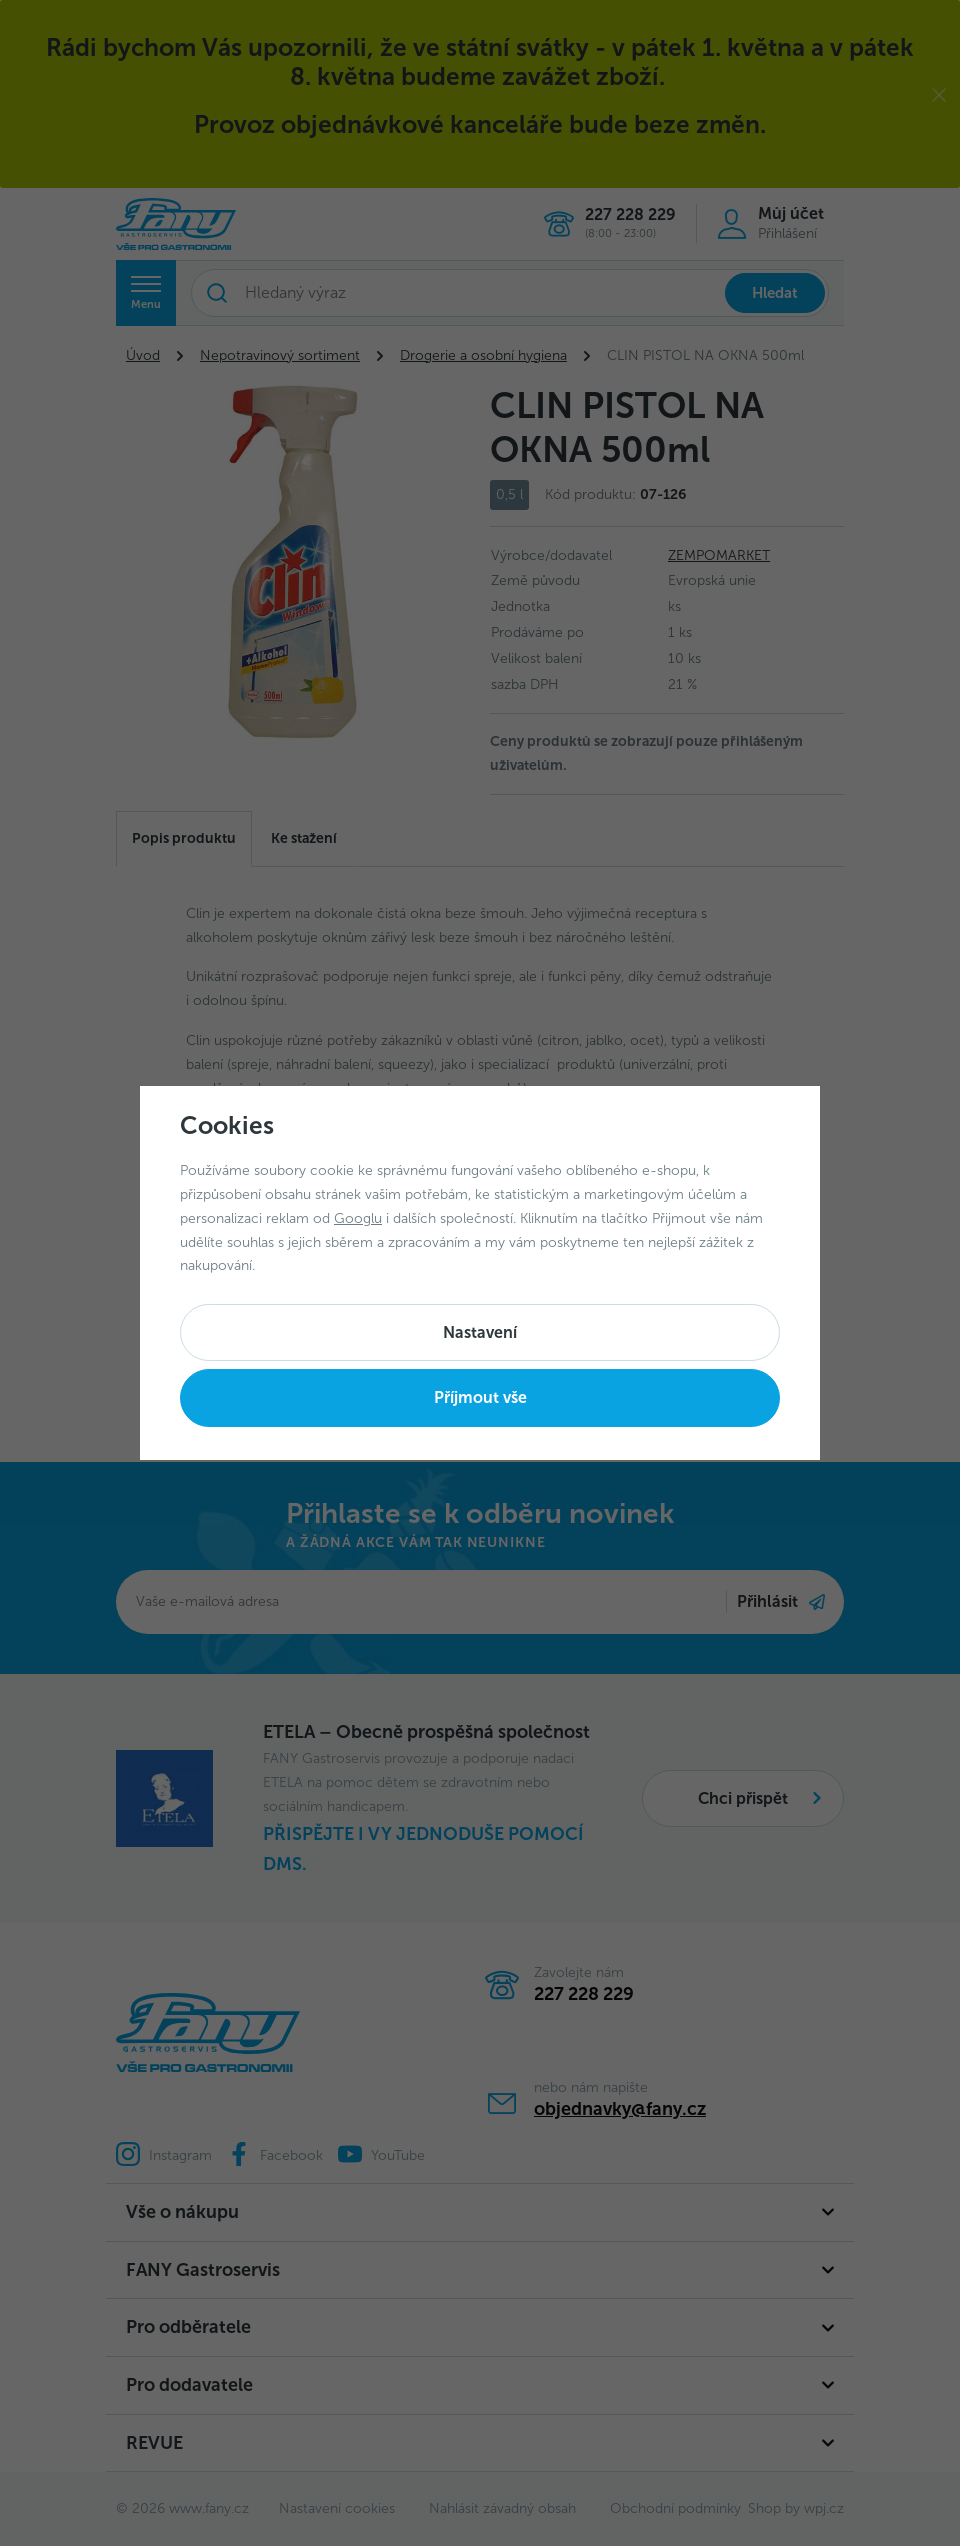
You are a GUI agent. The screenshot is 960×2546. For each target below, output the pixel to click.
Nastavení (480, 1332)
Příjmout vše (480, 1397)
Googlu (358, 1218)
